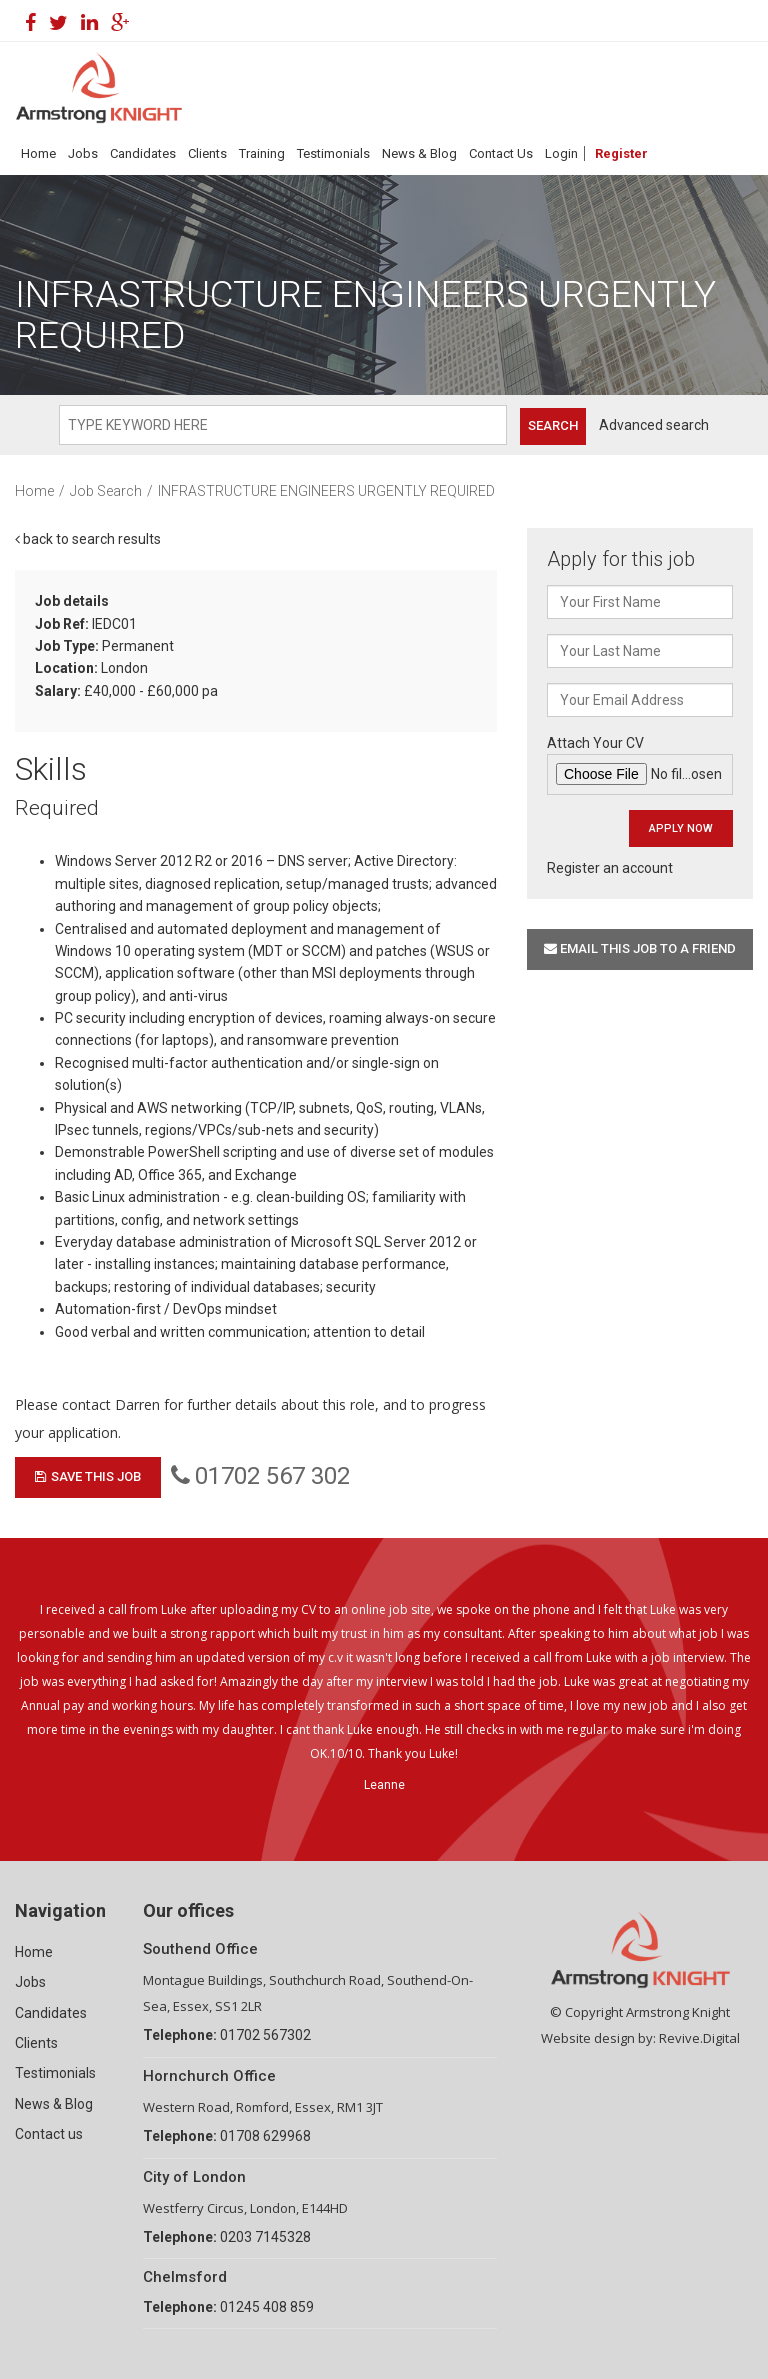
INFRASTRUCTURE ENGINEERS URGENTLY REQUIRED (326, 491)
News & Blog (419, 153)
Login (561, 153)
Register (621, 153)
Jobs (83, 153)
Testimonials (333, 153)
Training (262, 153)
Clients (207, 153)
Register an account (610, 868)
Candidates (143, 153)
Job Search (106, 491)
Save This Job (88, 1476)
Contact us (49, 2134)
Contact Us (501, 153)
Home (38, 153)
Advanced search (654, 425)
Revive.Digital (699, 2038)
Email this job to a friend (640, 948)
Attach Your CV (640, 765)
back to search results (88, 539)
